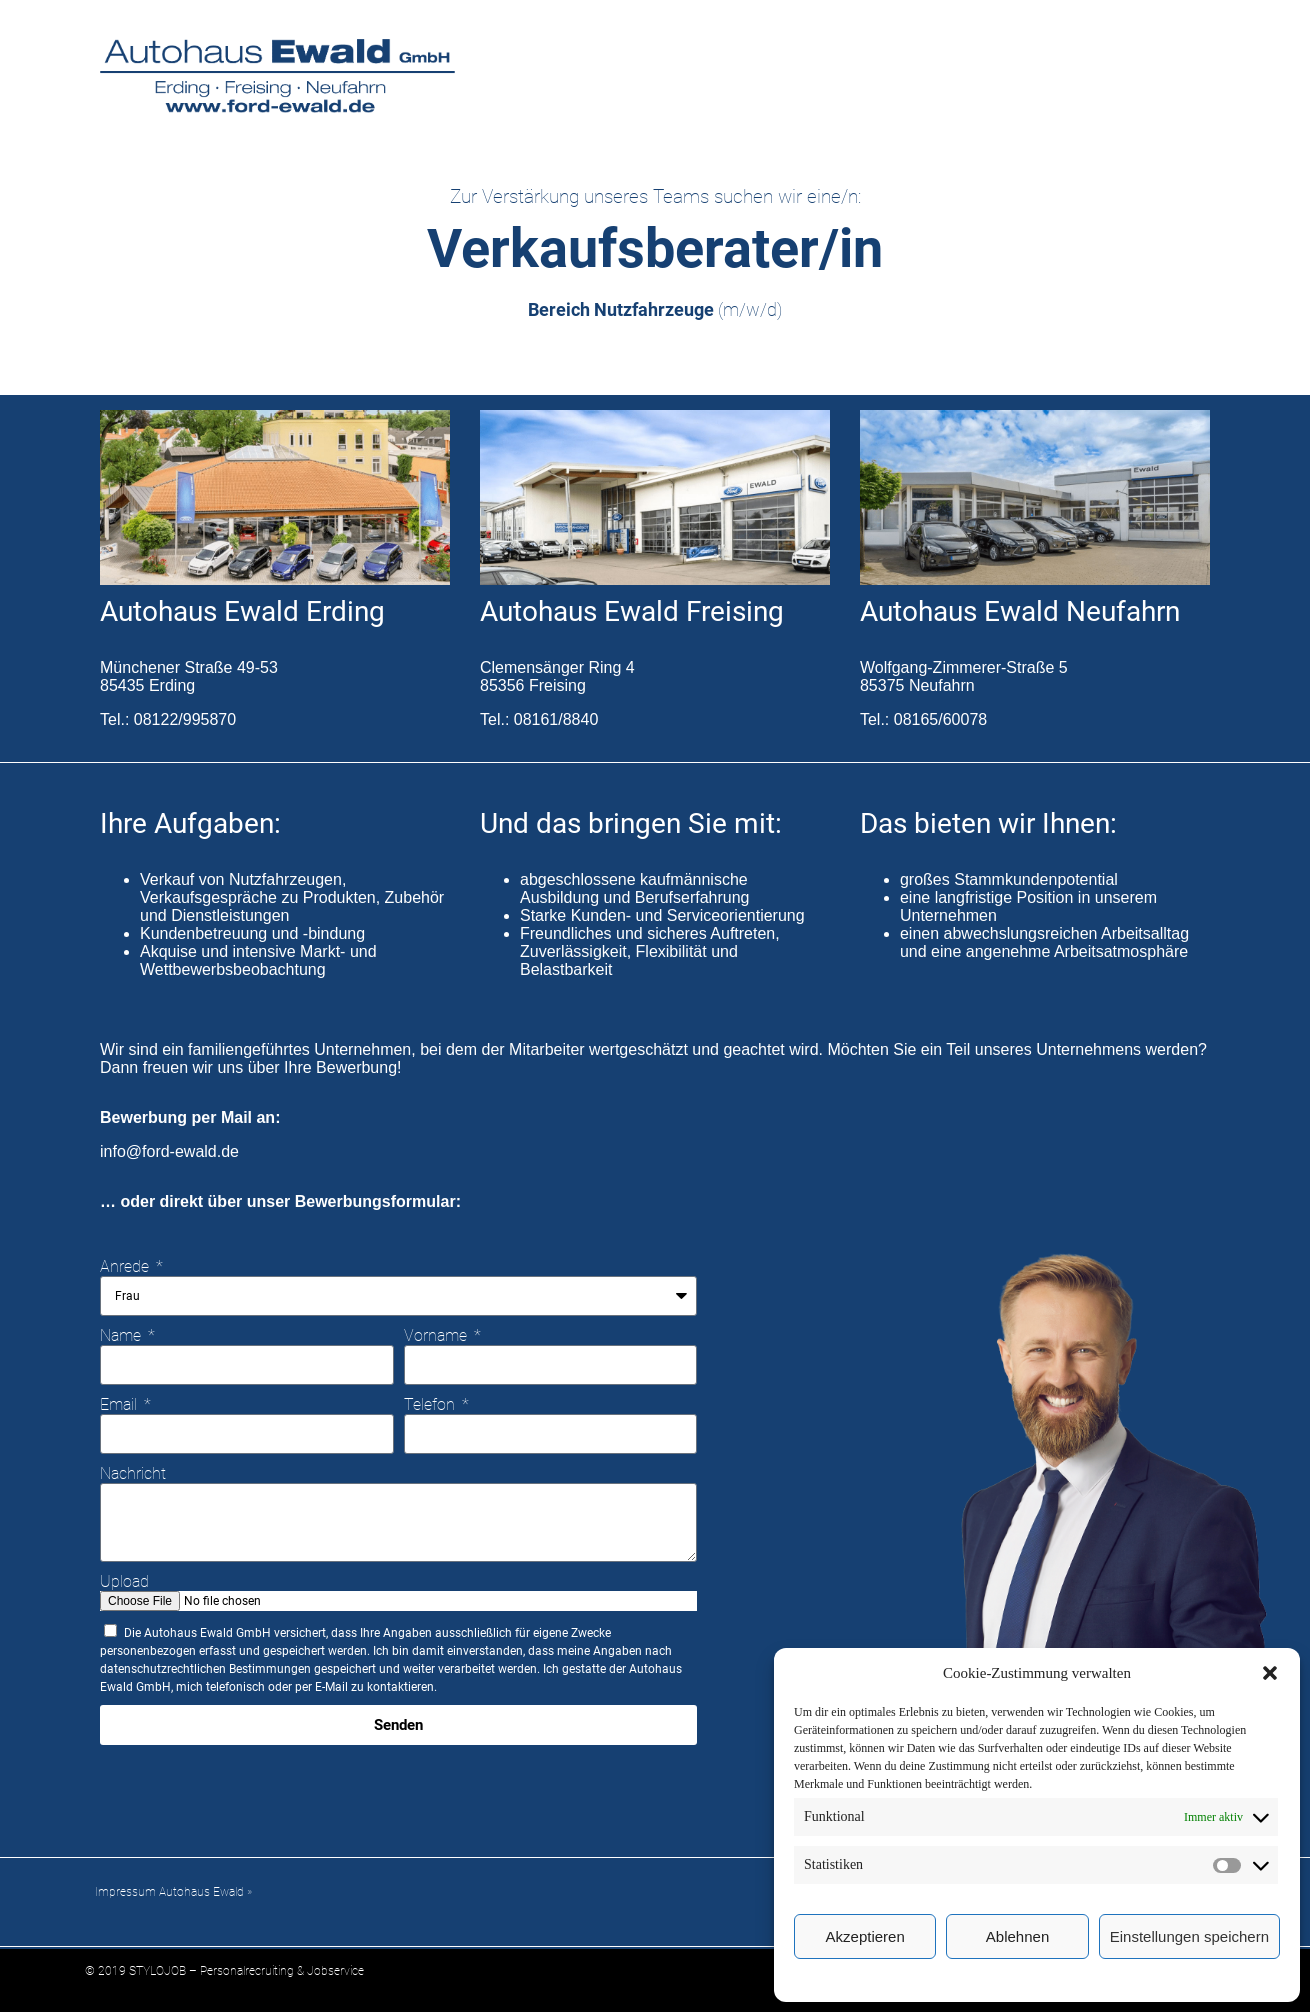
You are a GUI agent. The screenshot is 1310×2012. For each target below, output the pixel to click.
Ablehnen (1017, 1936)
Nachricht (133, 1473)
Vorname (437, 1335)
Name (122, 1335)
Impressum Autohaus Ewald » (173, 1892)
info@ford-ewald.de (169, 1151)
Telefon (431, 1404)
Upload (124, 1581)
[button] (1270, 1673)
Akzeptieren (865, 1936)
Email (120, 1404)
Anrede (126, 1266)
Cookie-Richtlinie (1027, 1979)
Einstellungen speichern (1189, 1936)
